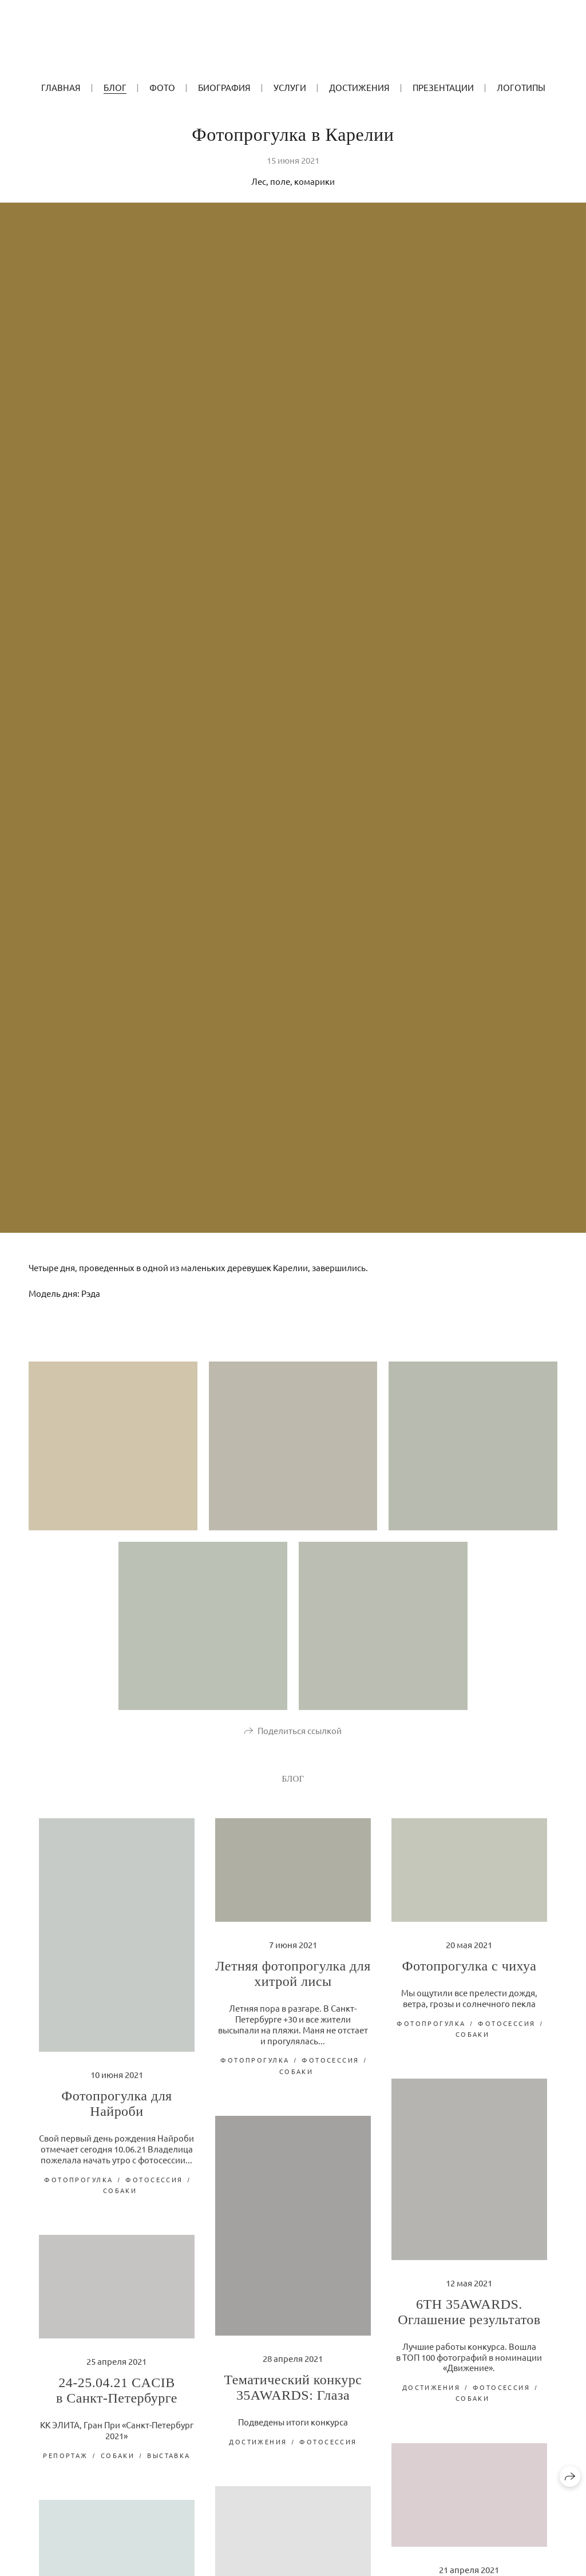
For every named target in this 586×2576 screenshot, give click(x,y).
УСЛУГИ (290, 87)
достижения (431, 2395)
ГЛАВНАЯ (61, 87)
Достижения (359, 87)
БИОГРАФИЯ (224, 87)
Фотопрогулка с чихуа (469, 1973)
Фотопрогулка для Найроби (116, 2111)
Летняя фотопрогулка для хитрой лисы (292, 1981)
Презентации (443, 87)
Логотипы (521, 87)
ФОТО (162, 87)
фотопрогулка (78, 2186)
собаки (120, 2198)
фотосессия (154, 2186)
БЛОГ (115, 87)
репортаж (65, 2463)
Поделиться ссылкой (300, 1738)
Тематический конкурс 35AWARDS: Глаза (293, 2395)
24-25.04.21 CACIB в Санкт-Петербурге (116, 2398)
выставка (168, 2463)
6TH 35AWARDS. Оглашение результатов (469, 2320)
